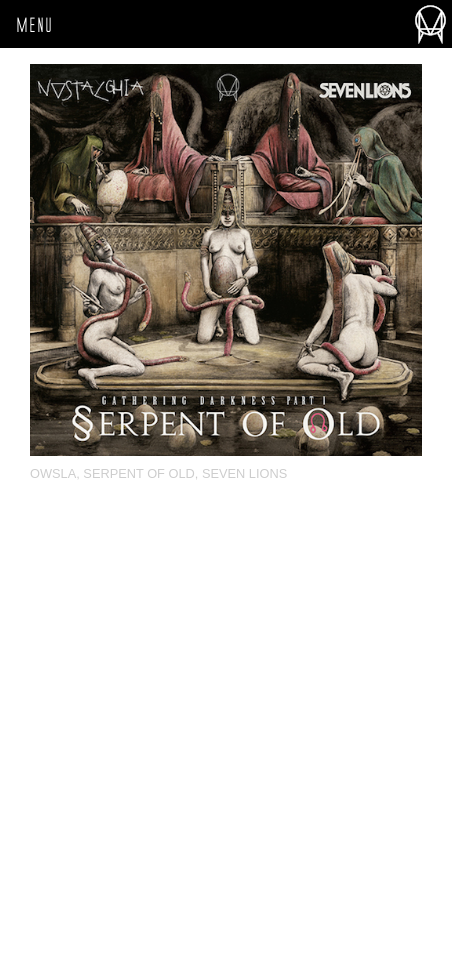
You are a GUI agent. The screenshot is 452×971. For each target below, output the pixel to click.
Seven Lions (244, 473)
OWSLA (53, 473)
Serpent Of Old (138, 473)
